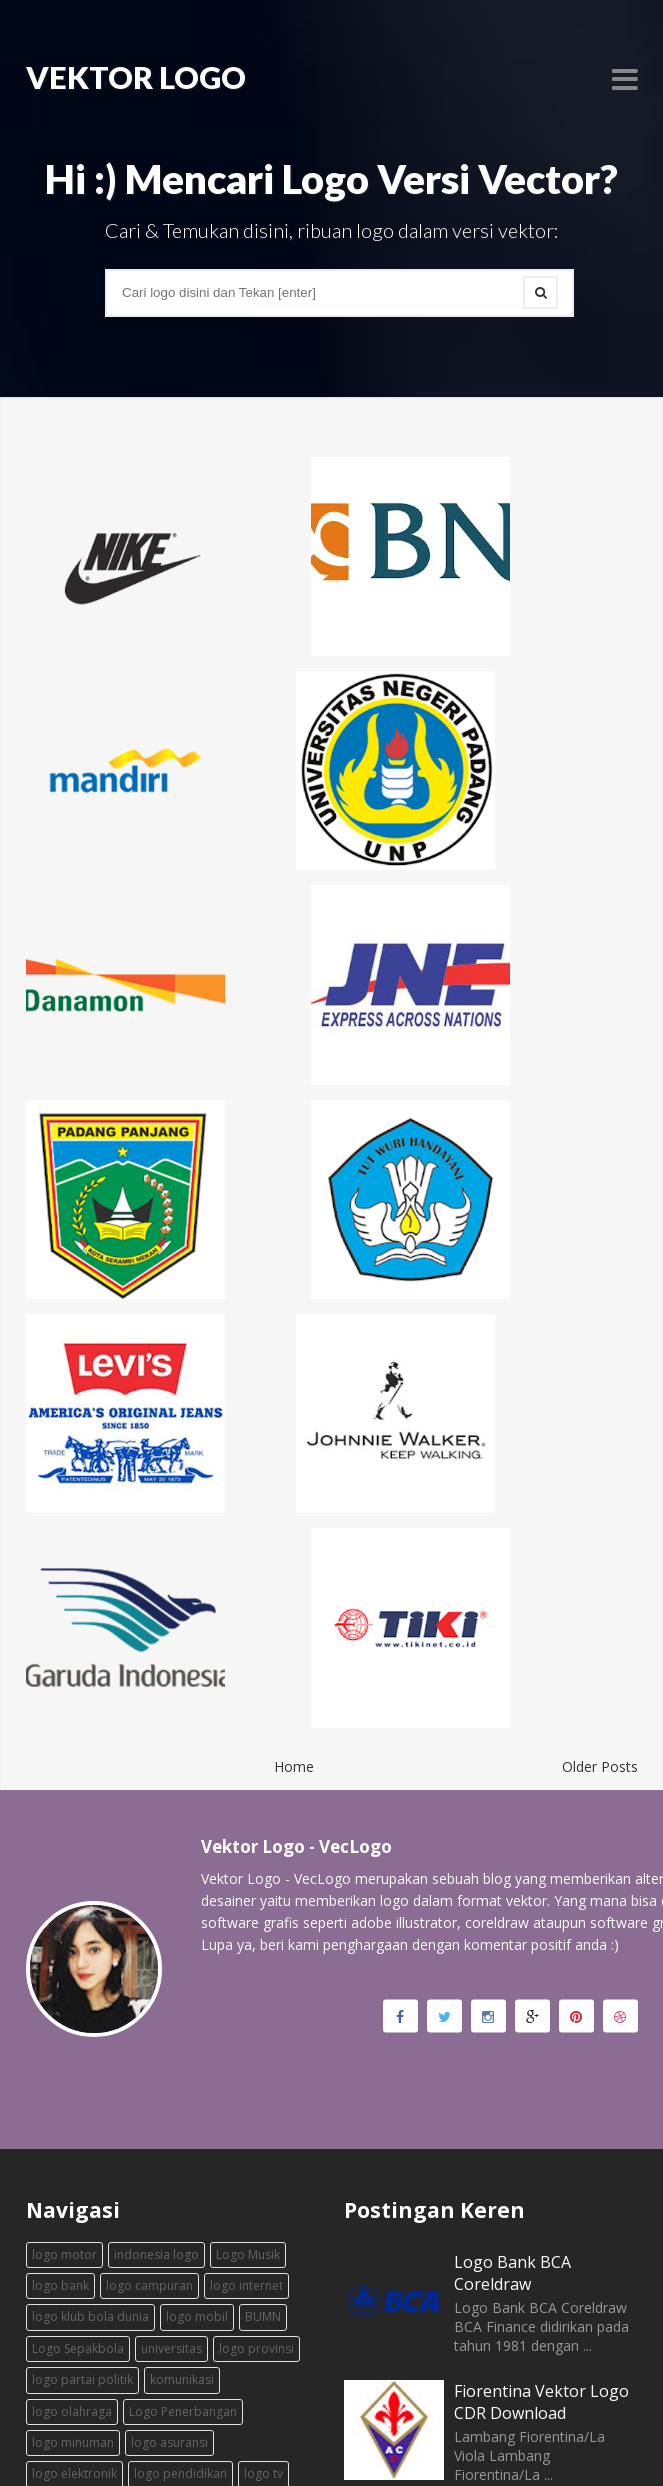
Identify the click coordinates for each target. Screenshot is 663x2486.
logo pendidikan (180, 2232)
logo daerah (210, 2264)
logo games (132, 2295)
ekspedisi (59, 2326)
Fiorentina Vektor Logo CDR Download (541, 2161)
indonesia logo (156, 2012)
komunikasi (182, 2138)
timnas (209, 2326)
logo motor (64, 2012)
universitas (171, 2107)
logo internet (246, 2044)
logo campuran (149, 2044)
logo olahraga (72, 2169)
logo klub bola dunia (90, 2075)
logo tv (263, 2232)
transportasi (138, 2326)
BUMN (263, 2075)
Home (294, 1525)
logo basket (124, 2264)
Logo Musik (248, 2012)
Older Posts (600, 1525)
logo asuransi (169, 2201)
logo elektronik (74, 2232)
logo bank (60, 2044)
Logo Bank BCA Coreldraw (512, 2032)
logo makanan (223, 2295)
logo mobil (197, 2075)
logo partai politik (82, 2138)
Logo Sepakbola (78, 2107)
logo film (57, 2295)
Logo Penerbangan (183, 2169)
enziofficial (385, 2435)
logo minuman (73, 2201)
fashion (53, 2264)
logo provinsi (256, 2107)
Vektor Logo (101, 2435)
